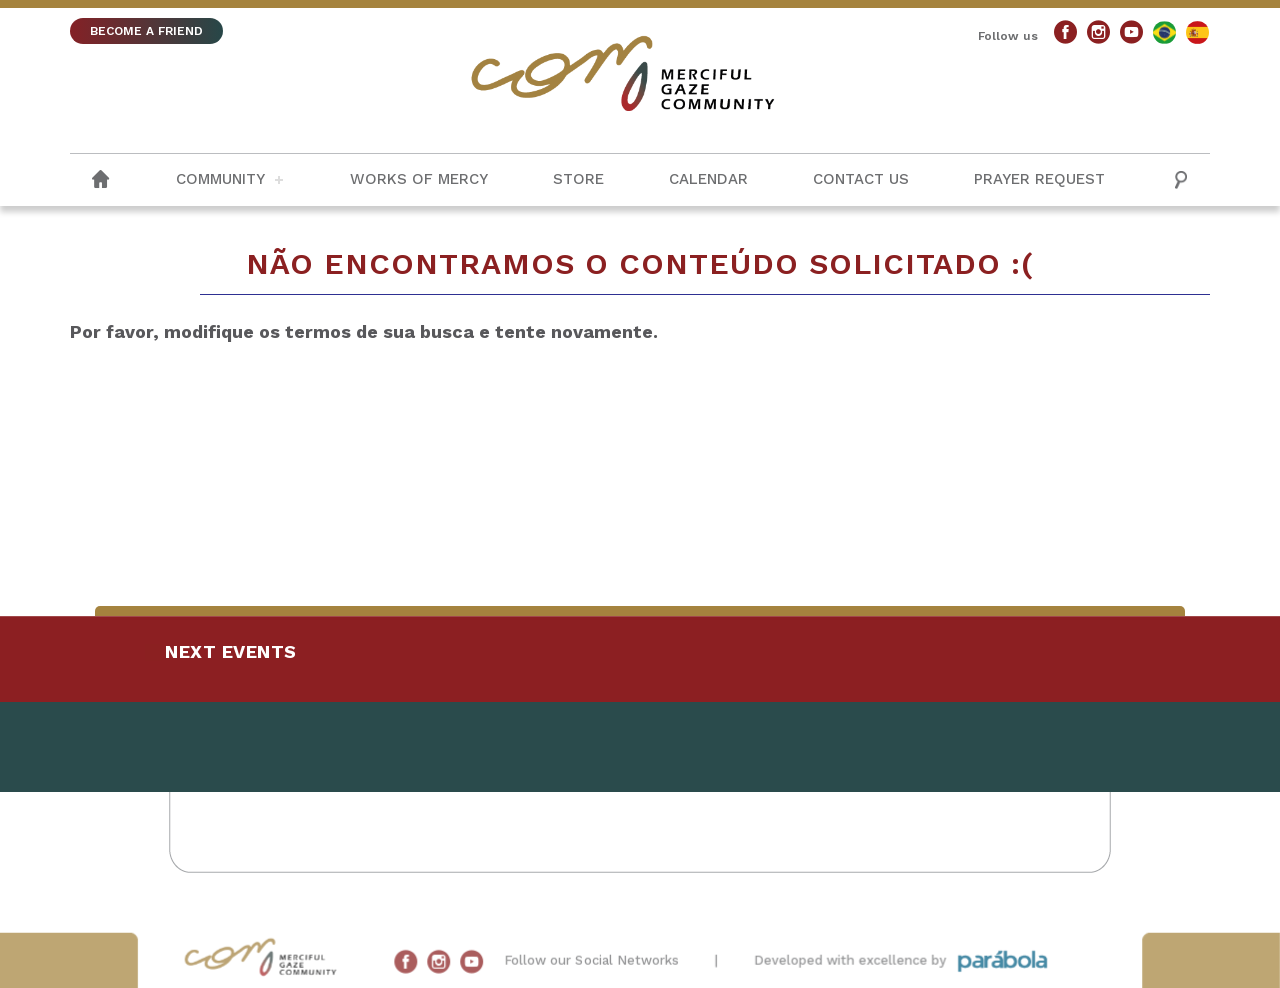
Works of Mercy (419, 179)
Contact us (861, 179)
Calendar (708, 179)
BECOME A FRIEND (146, 31)
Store (578, 179)
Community (220, 179)
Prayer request (1039, 179)
